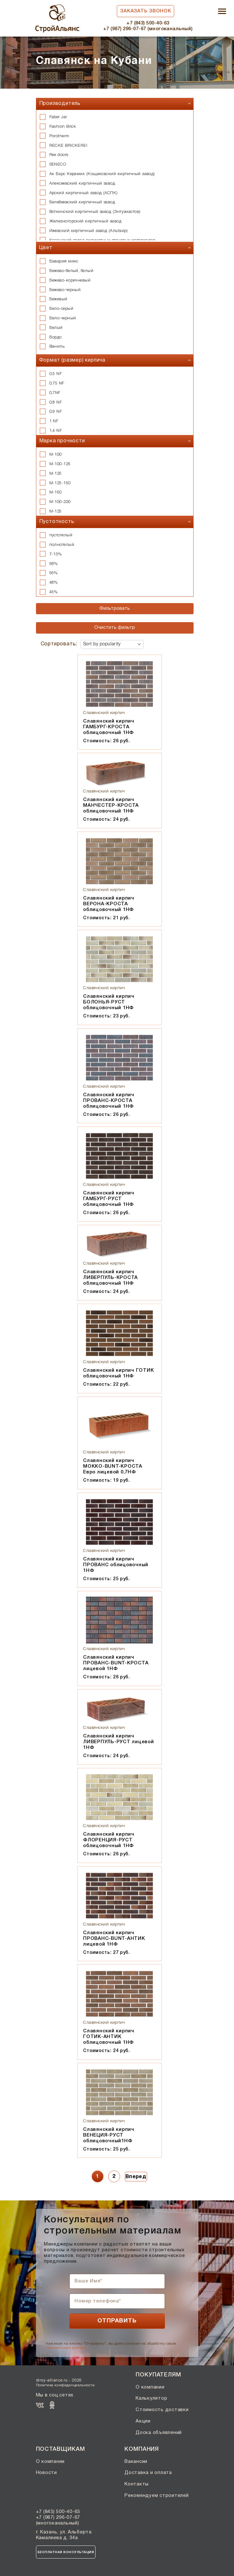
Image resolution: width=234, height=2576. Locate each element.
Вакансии (135, 2461)
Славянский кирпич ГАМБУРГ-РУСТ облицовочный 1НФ (108, 1199)
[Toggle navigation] (222, 12)
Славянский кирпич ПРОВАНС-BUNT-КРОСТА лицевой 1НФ (115, 1663)
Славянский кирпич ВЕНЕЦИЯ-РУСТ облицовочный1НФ (108, 2135)
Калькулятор (151, 2398)
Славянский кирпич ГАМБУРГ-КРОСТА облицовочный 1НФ (108, 727)
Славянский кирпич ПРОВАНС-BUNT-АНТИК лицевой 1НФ (114, 1939)
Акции (143, 2421)
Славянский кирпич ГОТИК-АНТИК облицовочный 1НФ (108, 2037)
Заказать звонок (145, 11)
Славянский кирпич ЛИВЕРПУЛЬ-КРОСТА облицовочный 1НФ (110, 1278)
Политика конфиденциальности (65, 2385)
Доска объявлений (159, 2432)
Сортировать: (59, 644)
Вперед (135, 2177)
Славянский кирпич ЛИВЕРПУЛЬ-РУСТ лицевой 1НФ (118, 1742)
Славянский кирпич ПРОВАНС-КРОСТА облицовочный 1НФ (108, 1101)
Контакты (136, 2484)
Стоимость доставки (162, 2410)
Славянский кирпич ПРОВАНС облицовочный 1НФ (115, 1565)
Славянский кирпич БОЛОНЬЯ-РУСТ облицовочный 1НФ (108, 1002)
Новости (46, 2473)
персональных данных (65, 2347)
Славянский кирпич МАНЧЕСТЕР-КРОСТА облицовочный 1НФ (111, 805)
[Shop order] (112, 644)
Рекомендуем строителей (156, 2495)
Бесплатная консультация (66, 2552)
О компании (150, 2387)
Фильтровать (114, 608)
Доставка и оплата (148, 2473)
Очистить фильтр (114, 627)
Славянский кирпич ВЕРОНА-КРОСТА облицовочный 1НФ (108, 904)
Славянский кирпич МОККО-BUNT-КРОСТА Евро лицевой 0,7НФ (112, 1466)
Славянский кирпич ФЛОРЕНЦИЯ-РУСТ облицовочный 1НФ (108, 1840)
